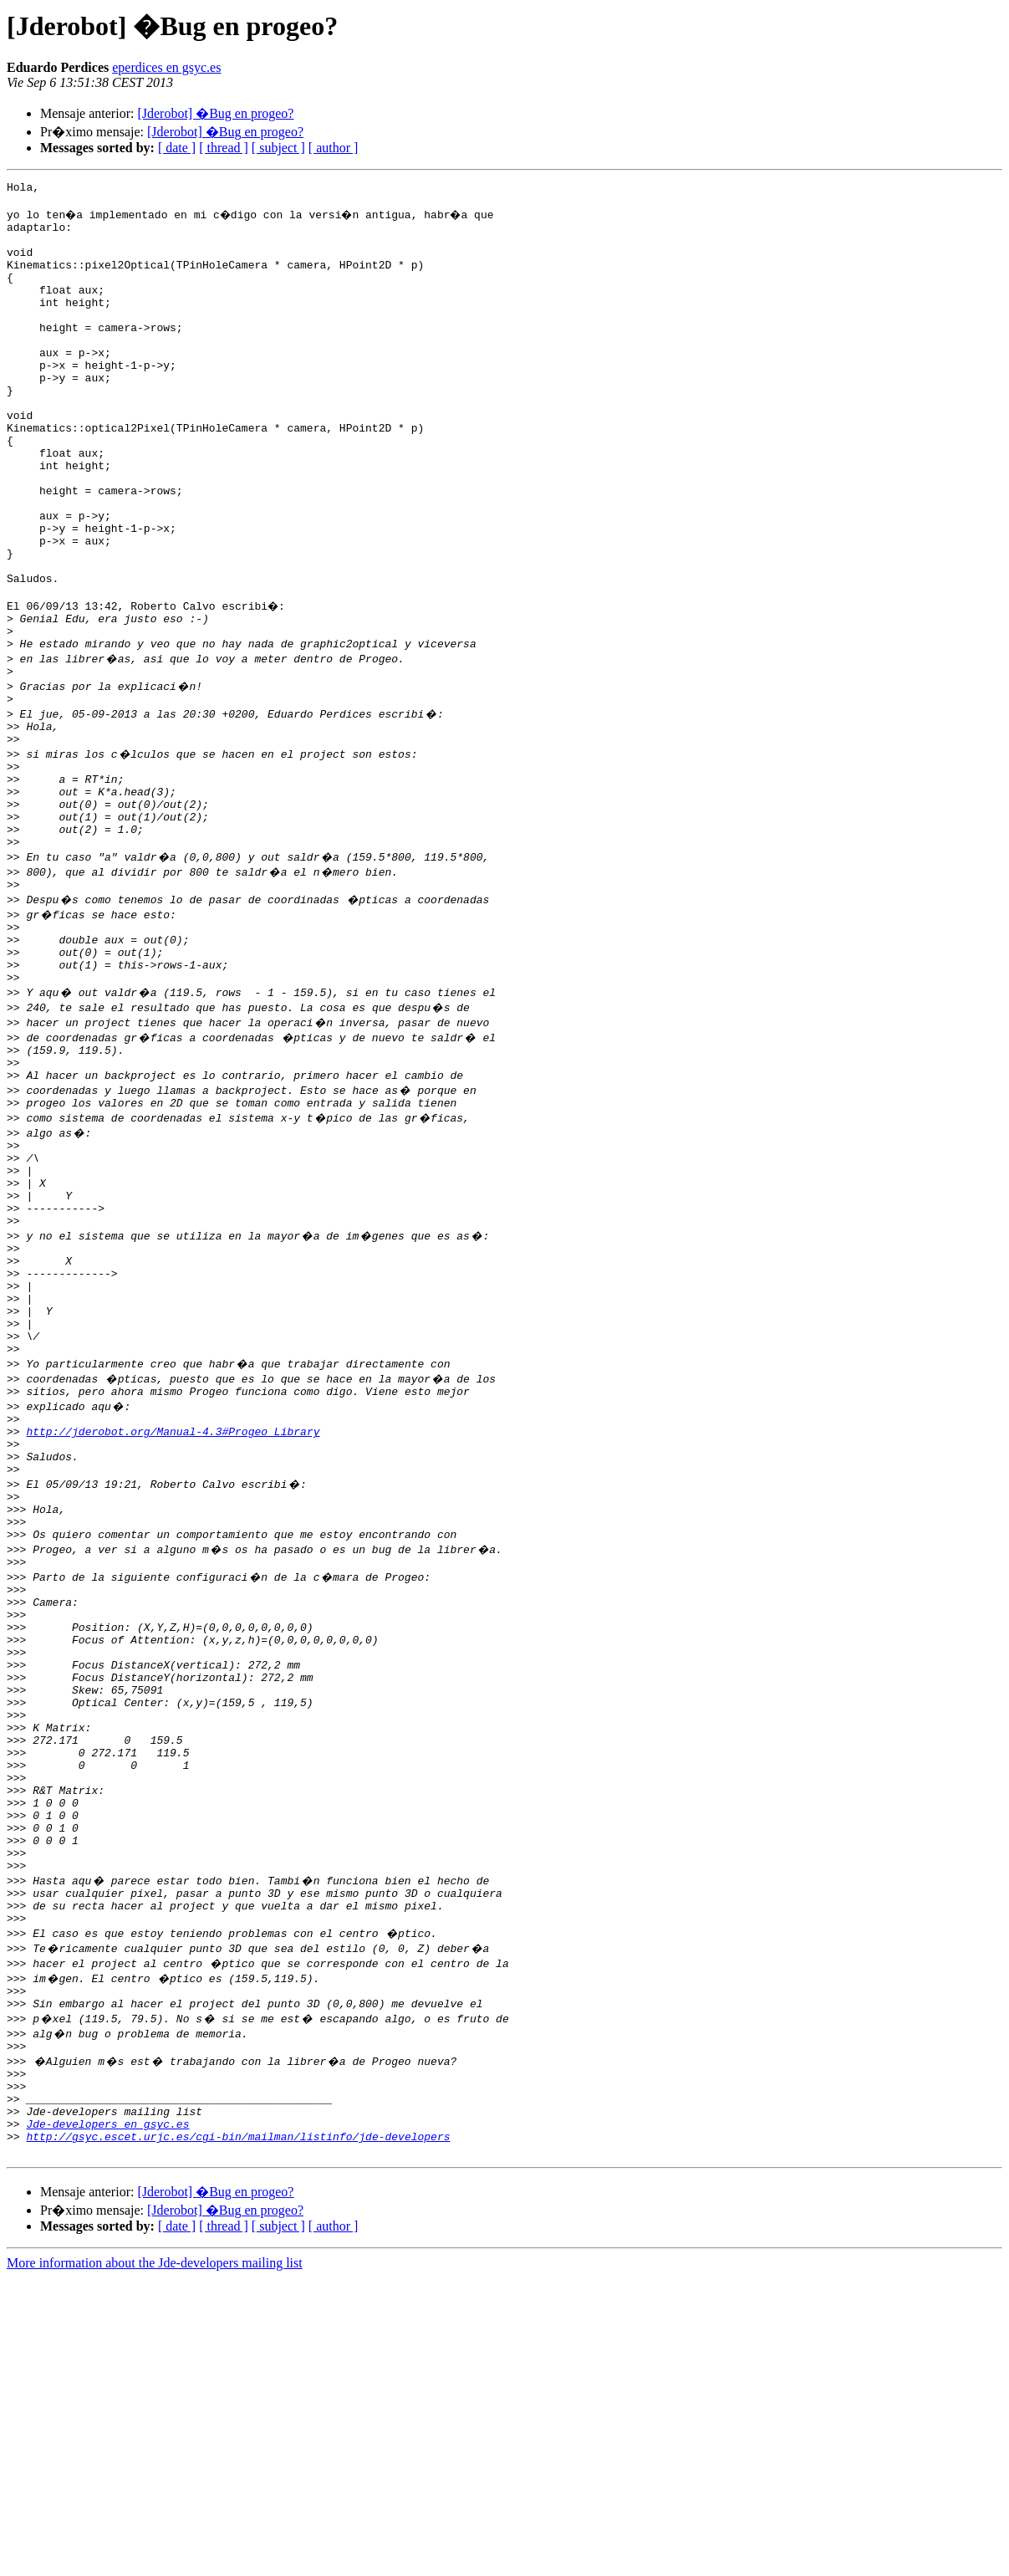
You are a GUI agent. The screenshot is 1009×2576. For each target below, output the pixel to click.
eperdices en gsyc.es (166, 67)
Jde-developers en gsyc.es (107, 2417)
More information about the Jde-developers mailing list (155, 2561)
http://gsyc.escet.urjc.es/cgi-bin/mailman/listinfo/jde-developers (238, 2432)
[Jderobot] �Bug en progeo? (215, 113)
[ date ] (177, 148)
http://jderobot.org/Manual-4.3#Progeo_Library (172, 1619)
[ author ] (333, 148)
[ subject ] (278, 148)
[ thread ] (223, 148)
